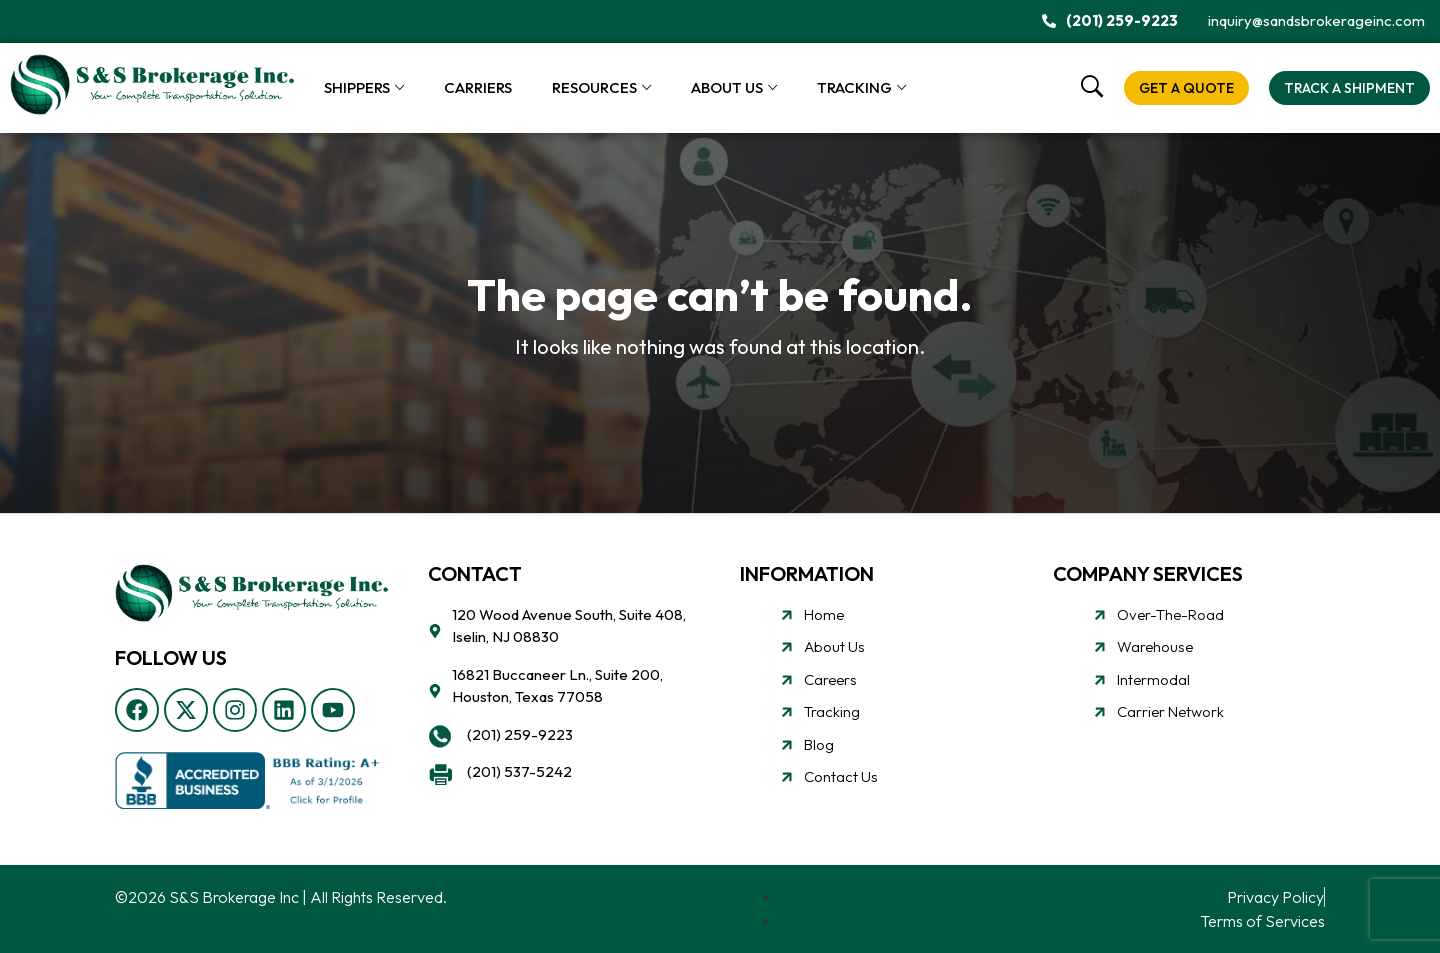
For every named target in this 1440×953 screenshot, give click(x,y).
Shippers (357, 87)
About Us (727, 87)
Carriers (478, 87)
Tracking (854, 87)
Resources (594, 87)
